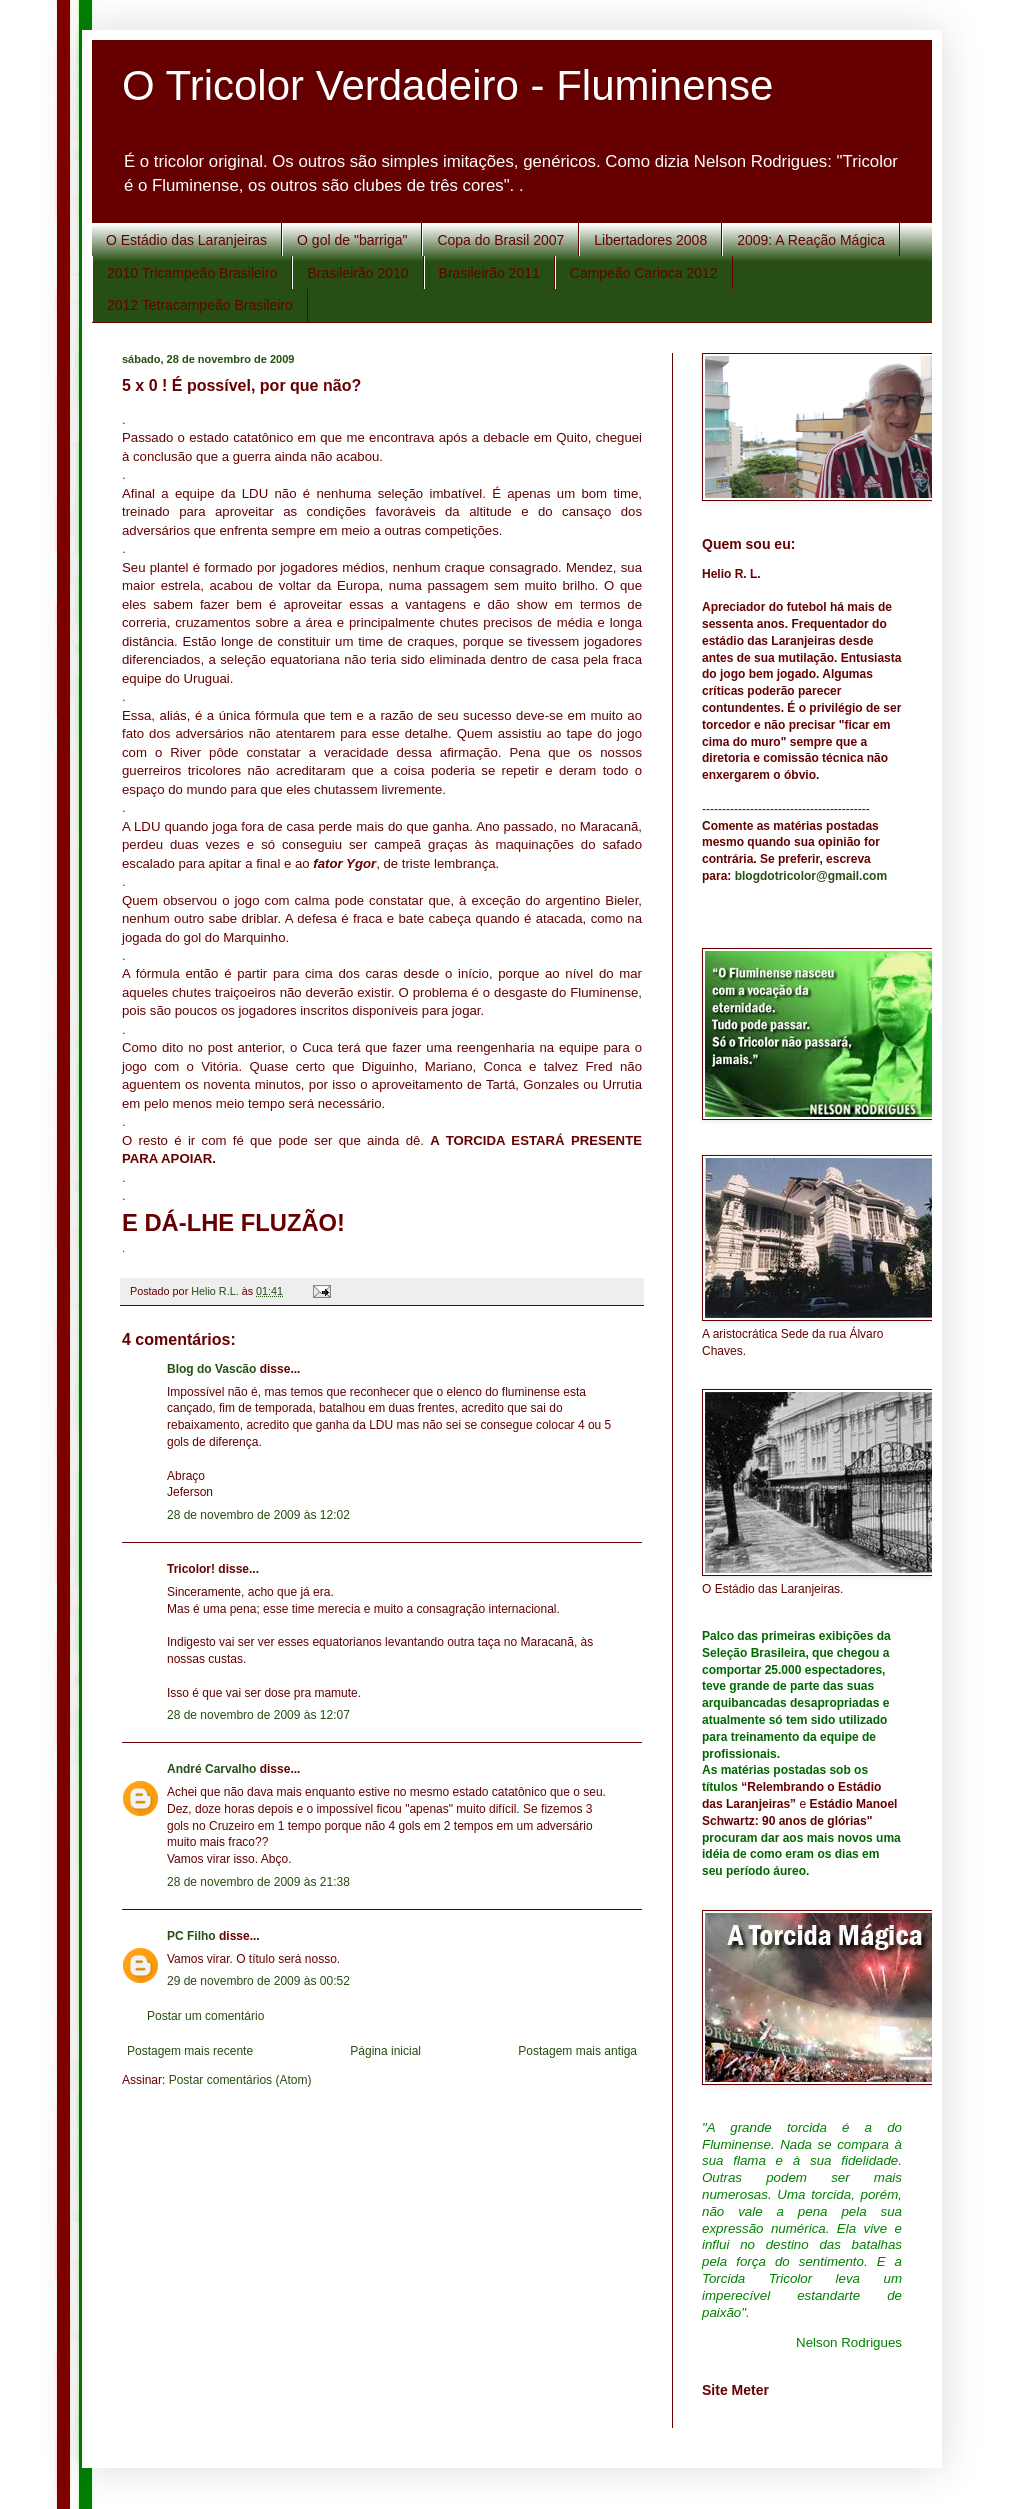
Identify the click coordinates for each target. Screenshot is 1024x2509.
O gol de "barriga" (352, 240)
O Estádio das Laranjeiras (186, 240)
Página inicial (385, 2051)
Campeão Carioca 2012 (644, 273)
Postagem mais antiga (577, 2051)
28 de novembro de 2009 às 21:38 (258, 1882)
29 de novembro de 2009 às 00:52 (258, 1981)
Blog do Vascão (211, 1369)
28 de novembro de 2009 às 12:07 (258, 1715)
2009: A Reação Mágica (811, 240)
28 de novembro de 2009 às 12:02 (258, 1515)
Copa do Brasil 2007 (500, 240)
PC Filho (191, 1936)
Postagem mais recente (190, 2051)
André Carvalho (211, 1769)
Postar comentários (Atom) (240, 2080)
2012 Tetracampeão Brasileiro (200, 305)
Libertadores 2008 (650, 240)
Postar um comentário (205, 2016)
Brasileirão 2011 (489, 273)
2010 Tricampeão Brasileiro (192, 273)
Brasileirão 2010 (357, 273)
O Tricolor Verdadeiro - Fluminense (447, 85)
